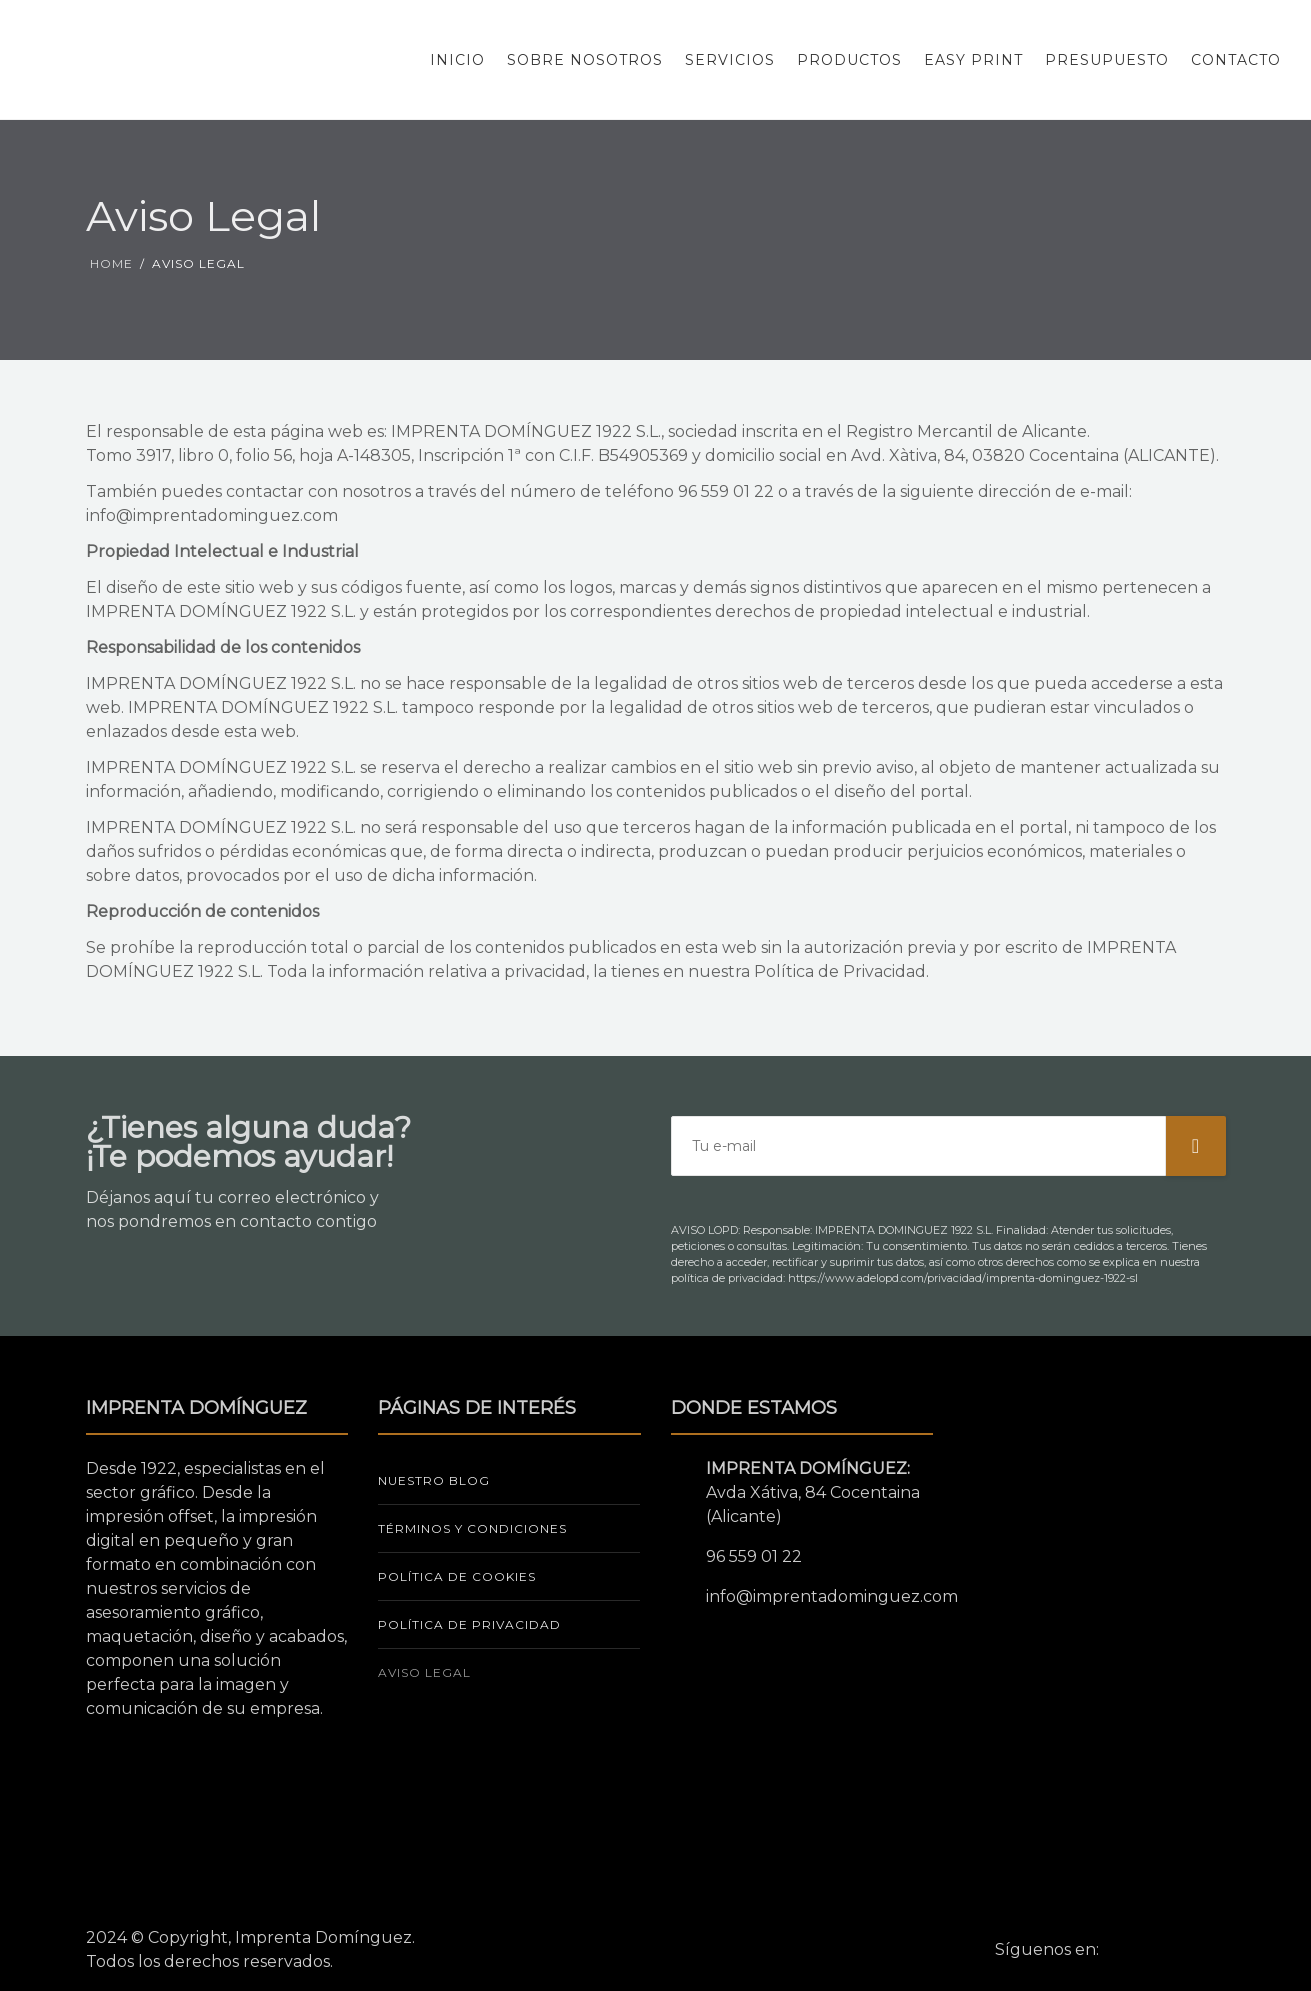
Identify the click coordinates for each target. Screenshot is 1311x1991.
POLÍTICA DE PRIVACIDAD (469, 1624)
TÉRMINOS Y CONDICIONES (472, 1528)
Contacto (1236, 60)
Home (111, 263)
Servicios (730, 60)
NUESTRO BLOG (434, 1480)
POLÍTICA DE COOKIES (457, 1576)
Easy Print (973, 60)
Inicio (457, 60)
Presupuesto (1107, 60)
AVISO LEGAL (424, 1672)
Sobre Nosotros (585, 60)
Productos (849, 60)
